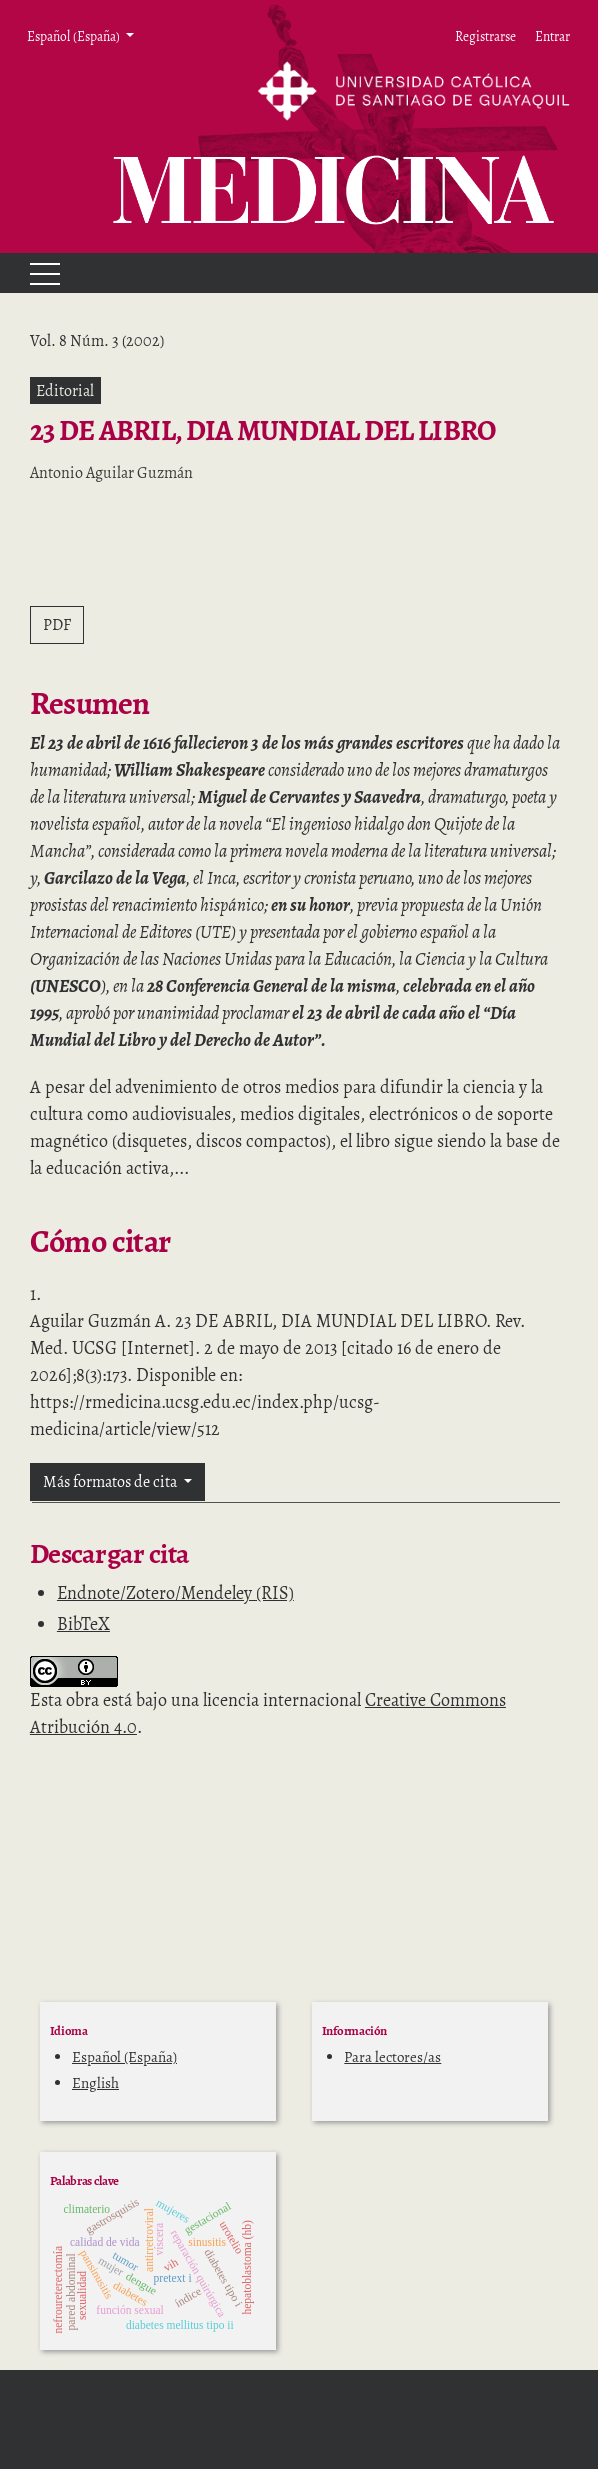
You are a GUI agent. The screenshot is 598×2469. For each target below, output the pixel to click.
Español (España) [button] (74, 36)
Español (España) (124, 2057)
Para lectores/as (392, 2057)
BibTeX (83, 1624)
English (95, 2083)
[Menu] (36, 273)
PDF (57, 625)
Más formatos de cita (111, 1482)
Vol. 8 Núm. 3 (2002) (97, 341)
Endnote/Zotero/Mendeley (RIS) (175, 1593)
